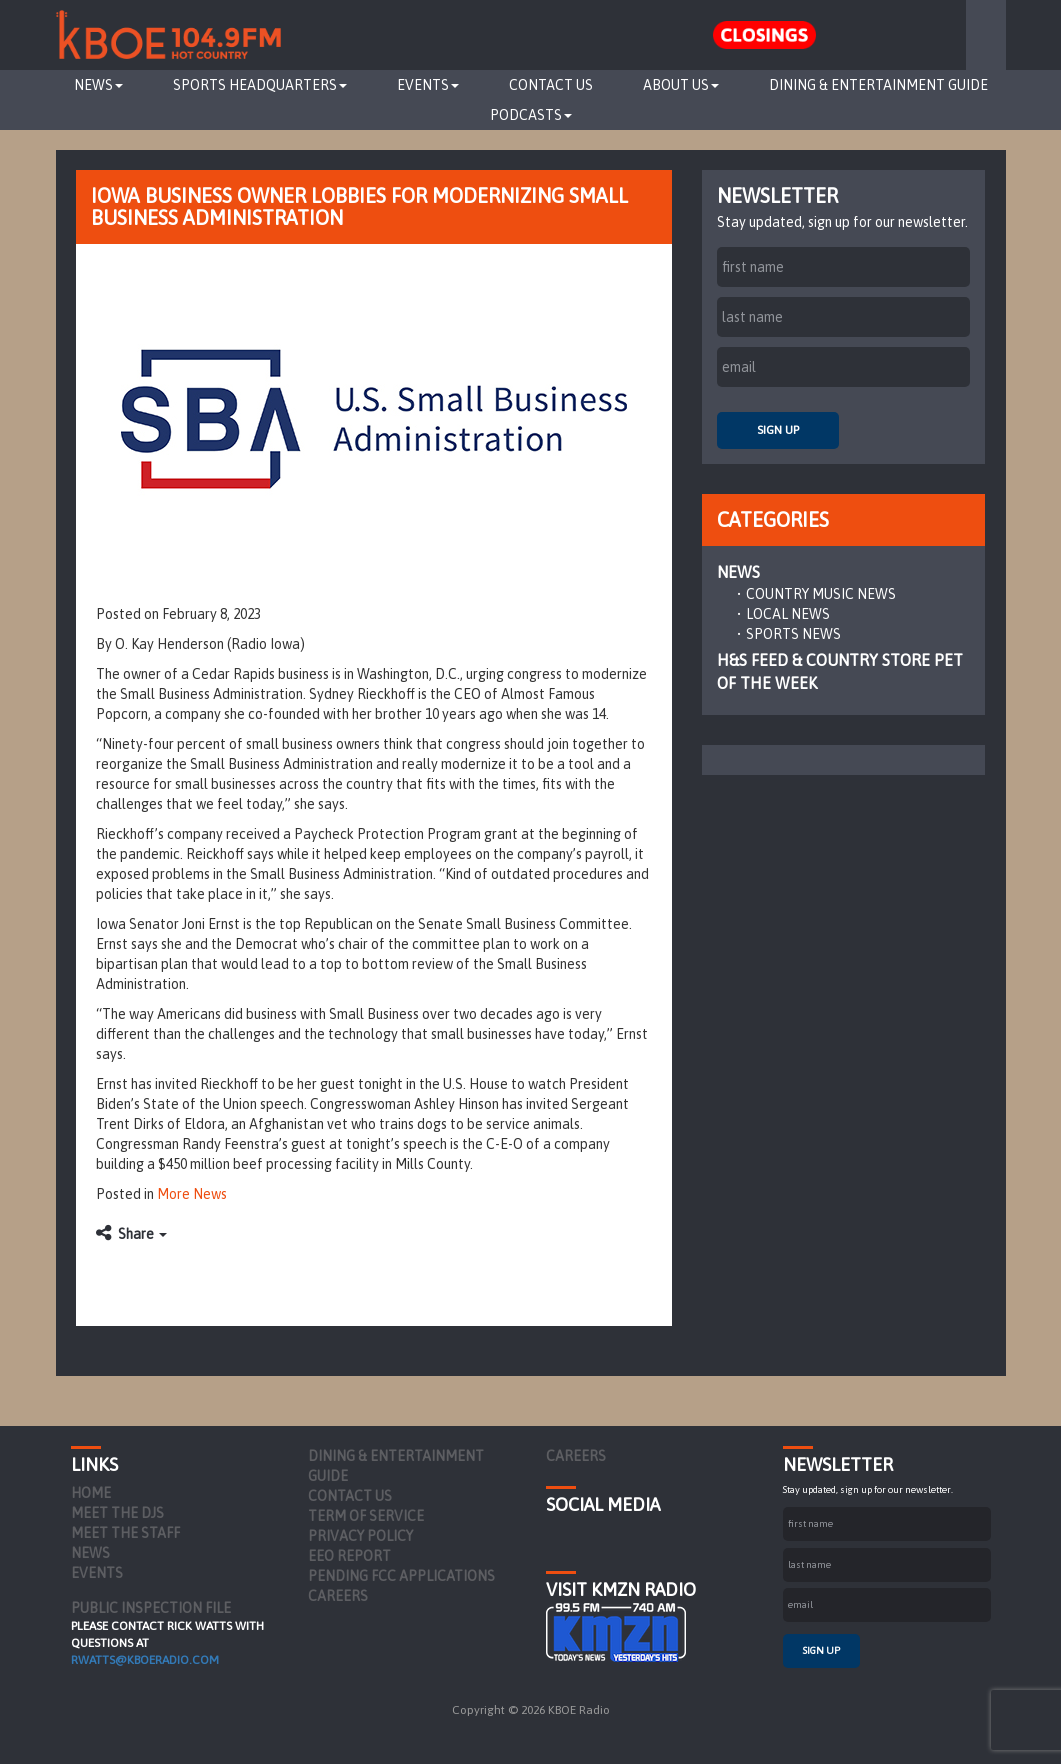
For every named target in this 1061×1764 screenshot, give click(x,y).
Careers (338, 1596)
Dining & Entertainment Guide (878, 85)
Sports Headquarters (260, 85)
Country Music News (821, 594)
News (98, 85)
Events (428, 85)
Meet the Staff (125, 1533)
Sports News (793, 634)
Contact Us (551, 85)
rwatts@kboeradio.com (145, 1660)
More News (192, 1194)
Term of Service (366, 1516)
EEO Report (349, 1556)
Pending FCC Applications (401, 1576)
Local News (788, 614)
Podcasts (531, 115)
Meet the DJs (117, 1513)
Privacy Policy (360, 1536)
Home (91, 1493)
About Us (681, 85)
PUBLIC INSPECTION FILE (151, 1608)
